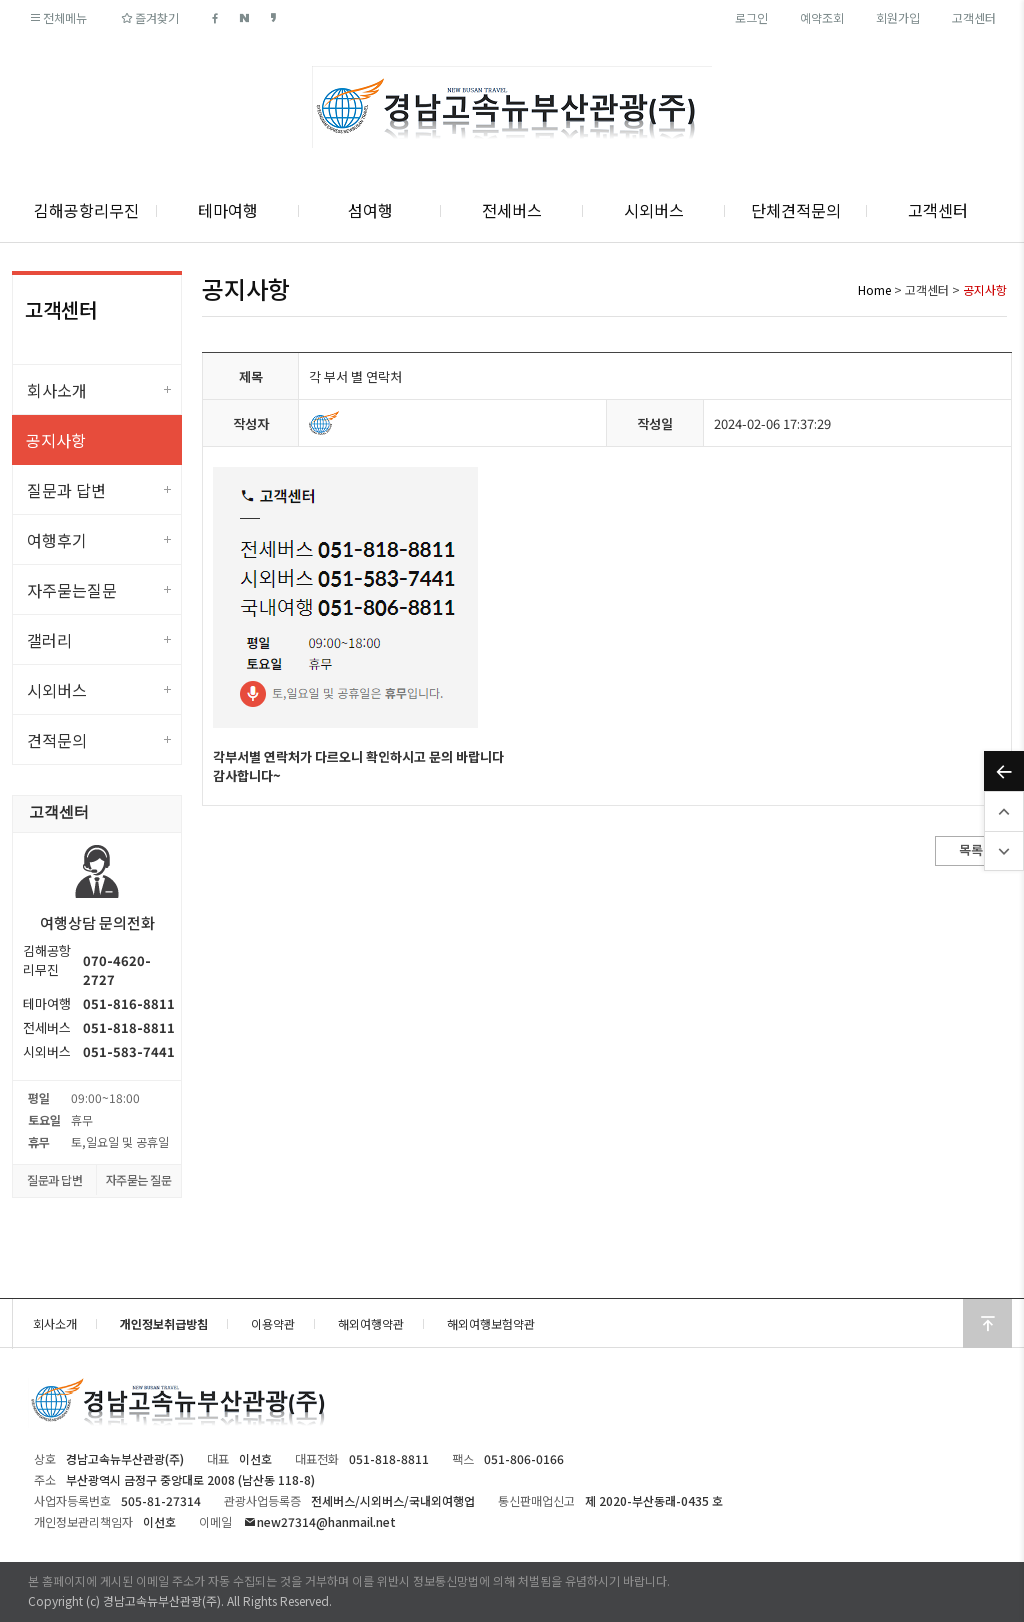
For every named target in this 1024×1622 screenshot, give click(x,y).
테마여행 (228, 210)
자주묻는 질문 (139, 1179)
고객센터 (974, 17)
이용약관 (273, 1323)
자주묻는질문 (72, 590)
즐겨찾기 (148, 17)
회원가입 (898, 17)
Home (874, 289)
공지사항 (56, 440)
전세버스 (512, 210)
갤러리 (49, 640)
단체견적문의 (796, 210)
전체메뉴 (57, 17)
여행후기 (57, 540)
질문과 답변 (66, 490)
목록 (971, 849)
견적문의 (57, 740)
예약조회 (822, 17)
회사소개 (57, 390)
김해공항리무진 (86, 210)
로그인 (751, 17)
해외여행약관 (371, 1323)
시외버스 (654, 210)
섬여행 (370, 210)
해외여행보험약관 (491, 1323)
